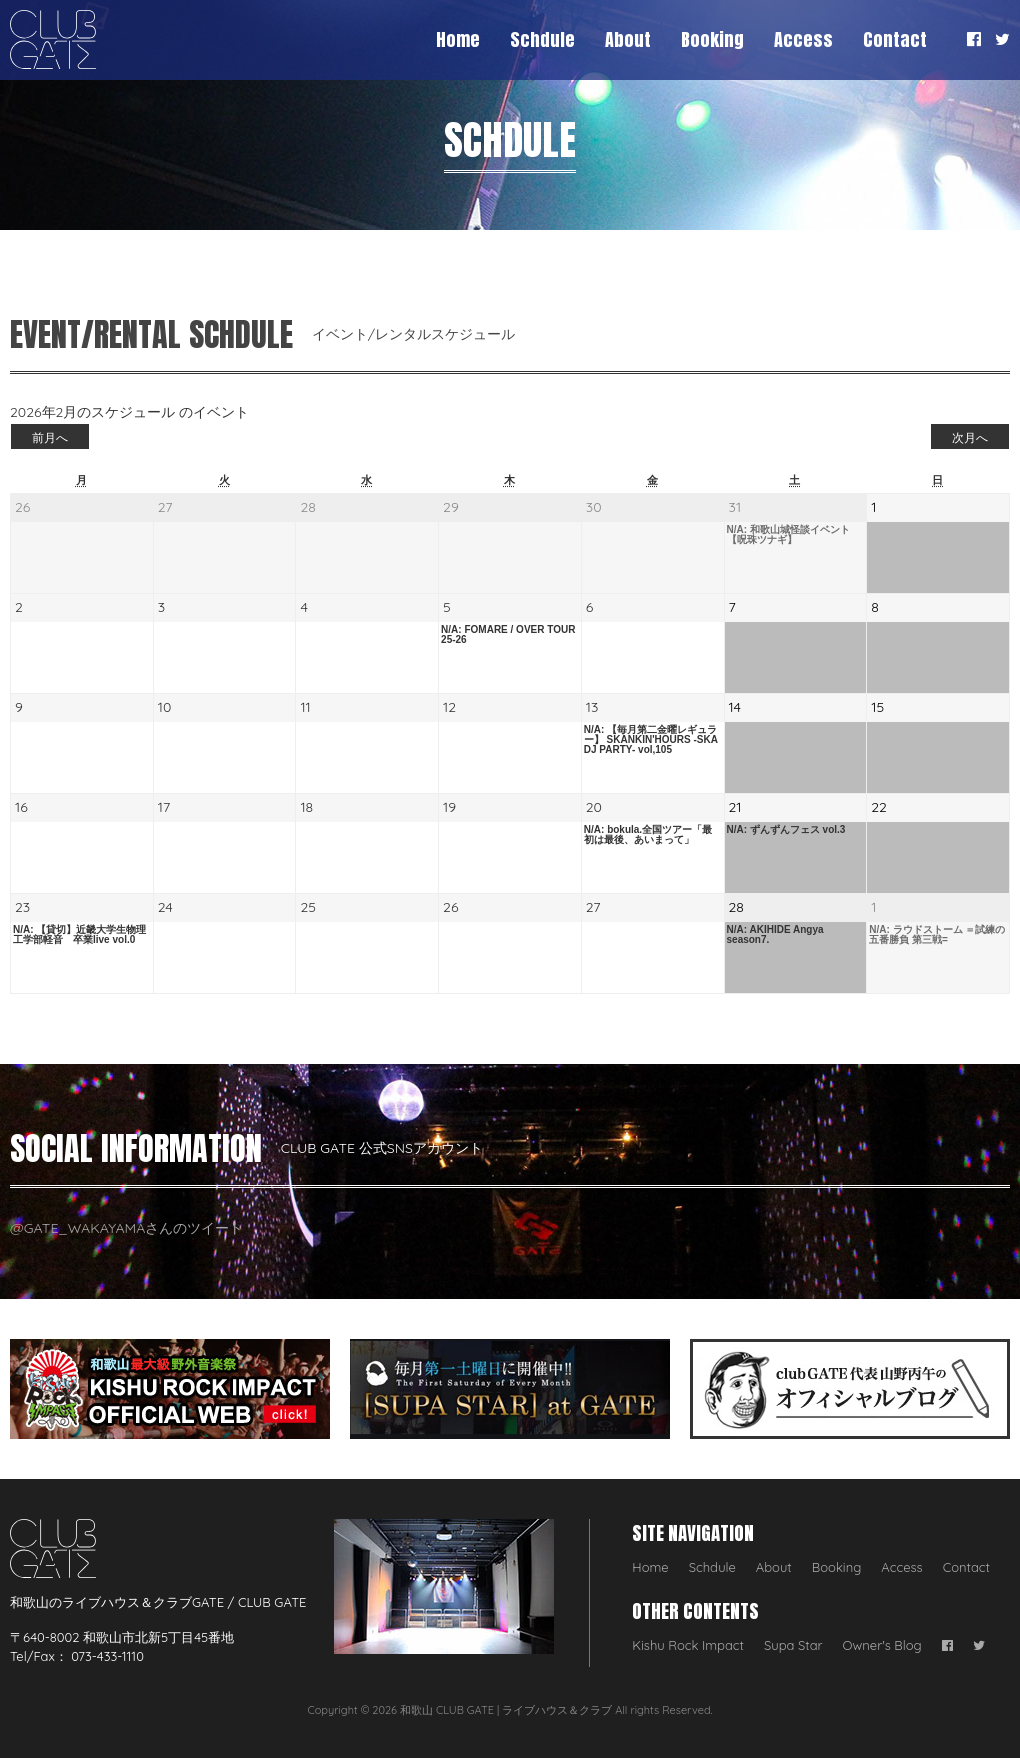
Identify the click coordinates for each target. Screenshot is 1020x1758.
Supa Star (793, 1645)
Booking (712, 39)
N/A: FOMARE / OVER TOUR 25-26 (508, 635)
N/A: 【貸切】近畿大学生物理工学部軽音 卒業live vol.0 (79, 935)
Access (803, 39)
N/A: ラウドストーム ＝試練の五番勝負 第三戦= (937, 935)
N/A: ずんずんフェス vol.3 (786, 830)
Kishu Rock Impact (688, 1645)
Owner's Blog (882, 1645)
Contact (895, 39)
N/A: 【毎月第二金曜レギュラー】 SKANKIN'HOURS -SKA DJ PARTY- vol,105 (651, 740)
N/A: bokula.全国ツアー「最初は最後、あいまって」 (648, 835)
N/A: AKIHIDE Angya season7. (775, 935)
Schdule (542, 39)
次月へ (970, 437)
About (628, 39)
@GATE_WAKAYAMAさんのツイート (126, 1228)
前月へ (50, 437)
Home (458, 39)
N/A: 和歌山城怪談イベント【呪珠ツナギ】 (788, 535)
